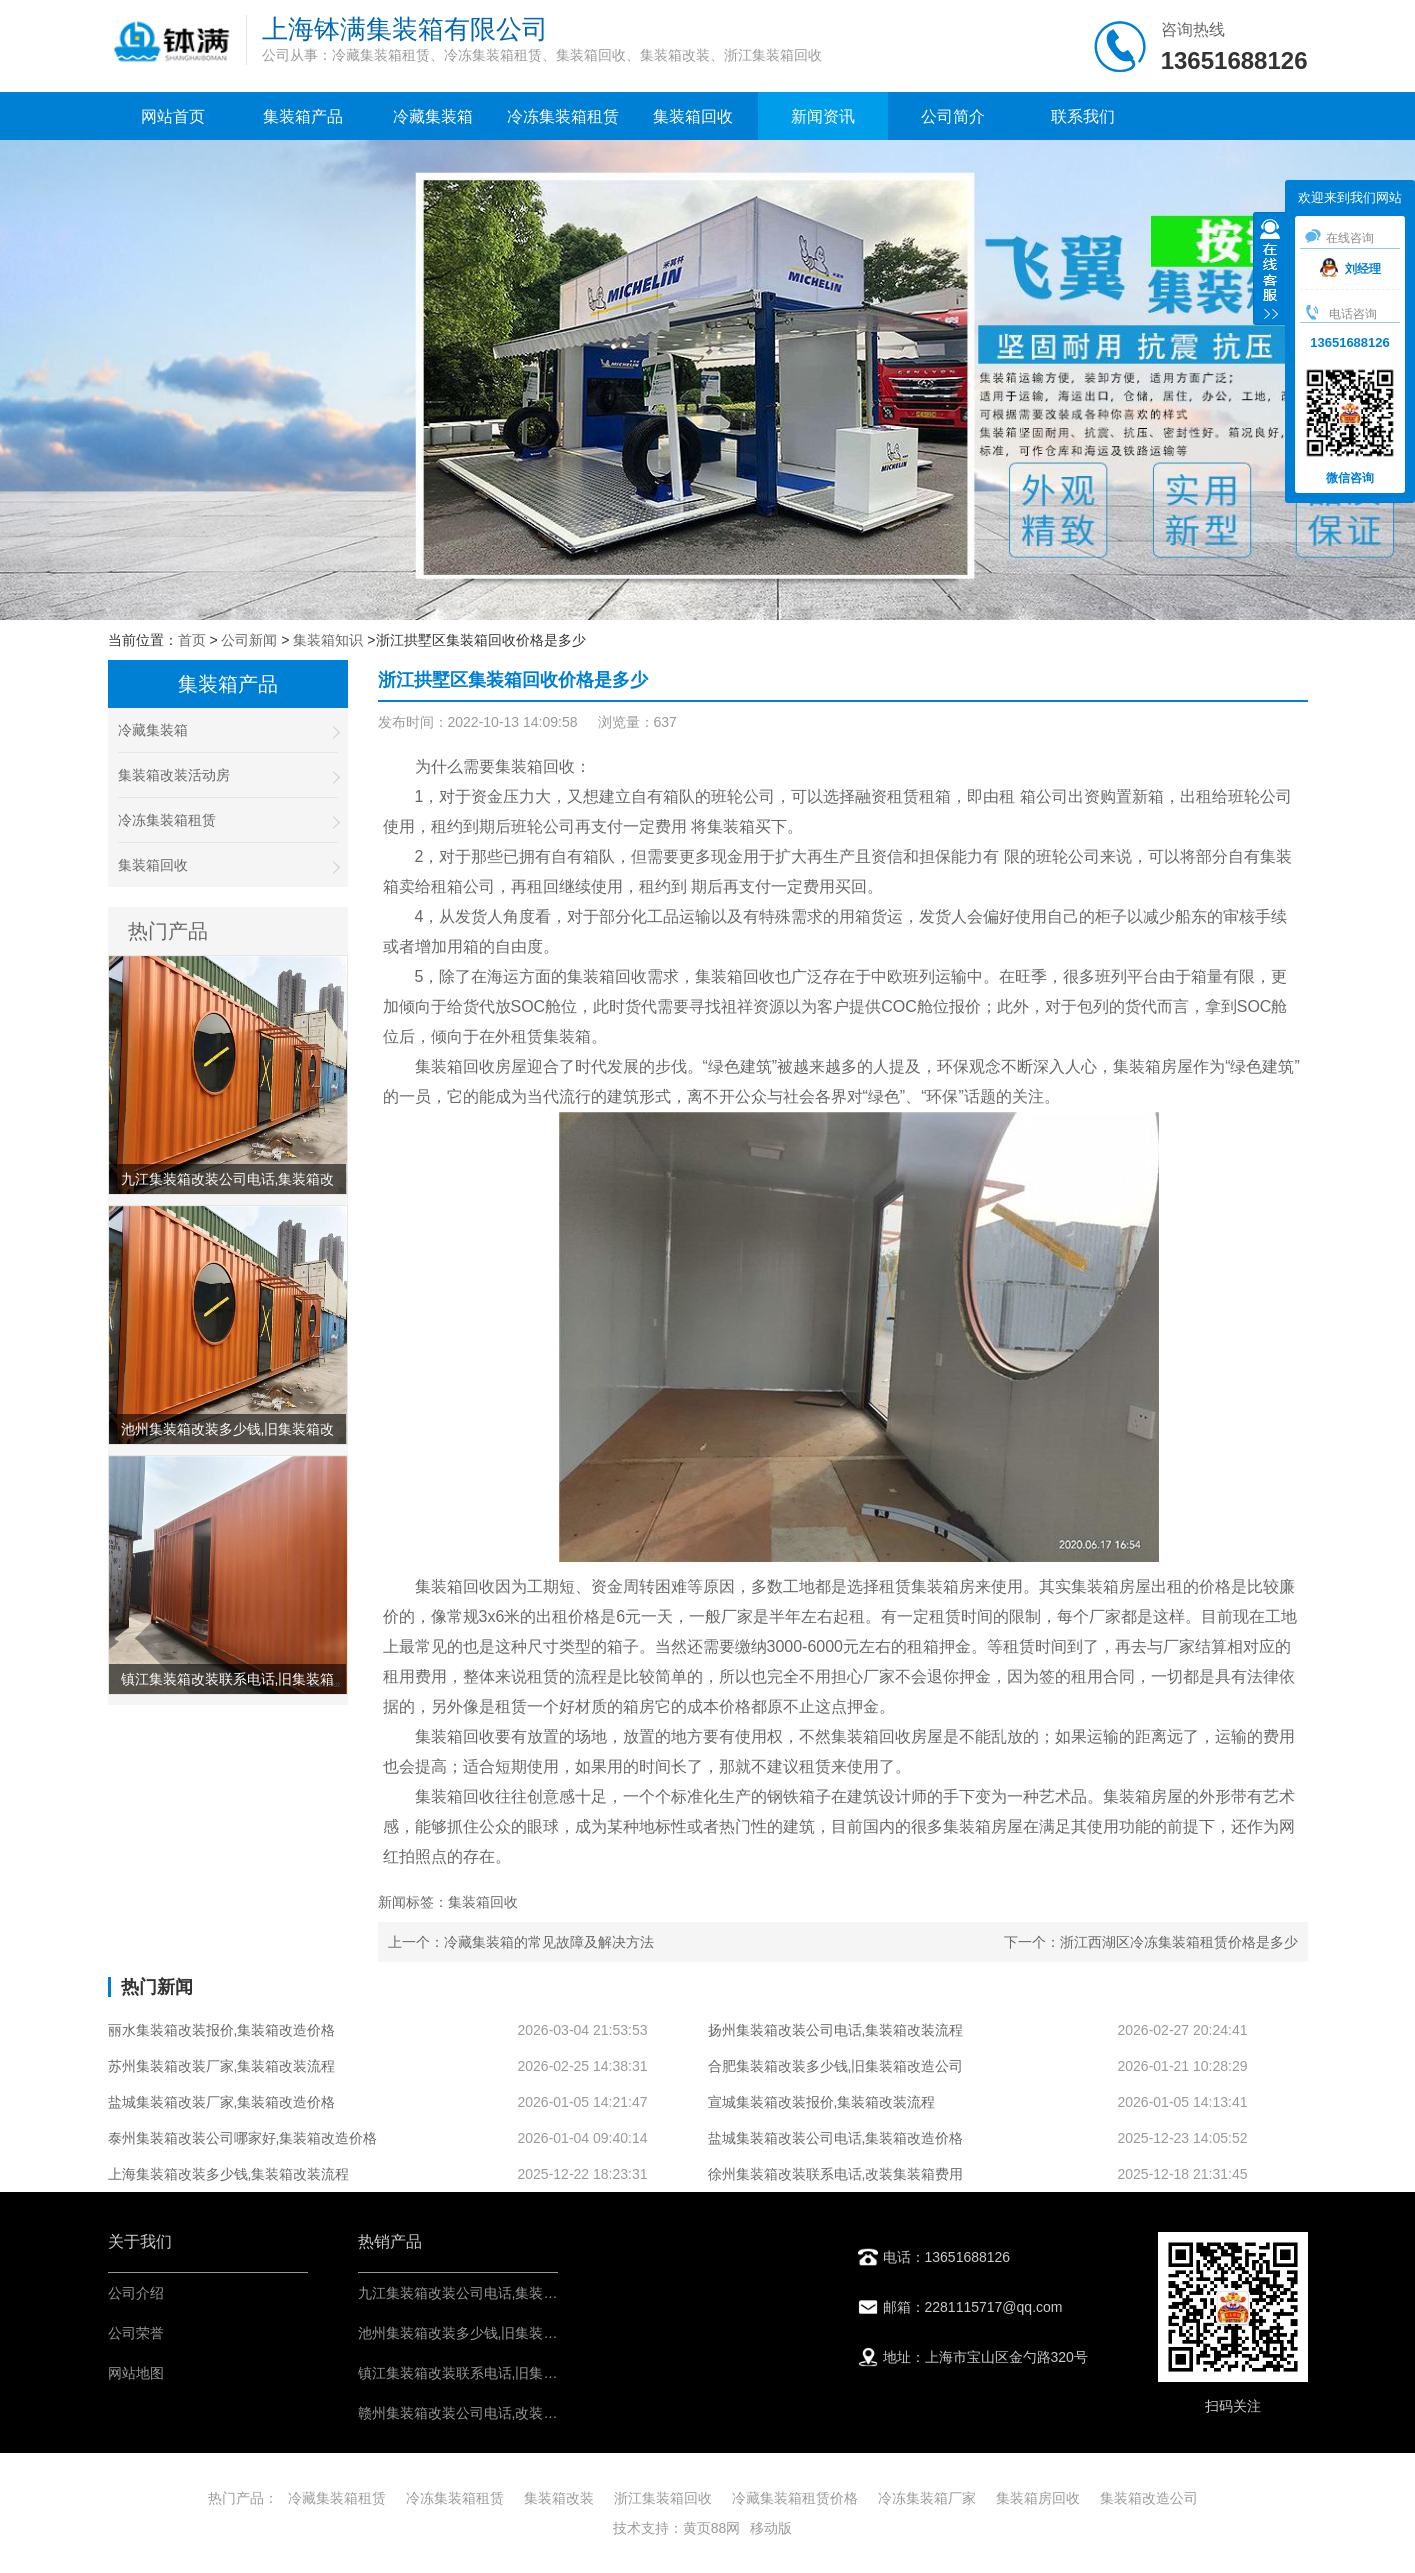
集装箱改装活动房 (228, 775)
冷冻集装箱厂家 (927, 2498)
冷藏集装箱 (433, 116)
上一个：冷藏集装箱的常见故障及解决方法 (521, 1942)
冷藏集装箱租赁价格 (795, 2498)
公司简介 (953, 116)
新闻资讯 (823, 116)
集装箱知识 (328, 640)
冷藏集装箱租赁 (337, 2498)
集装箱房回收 (1038, 2498)
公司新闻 (249, 640)
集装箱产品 (303, 116)
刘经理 (1350, 269)
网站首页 (173, 116)
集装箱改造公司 (1149, 2498)
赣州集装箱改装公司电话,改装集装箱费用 (486, 2413)
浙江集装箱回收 (663, 2498)
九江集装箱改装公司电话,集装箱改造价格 (486, 2293)
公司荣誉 (136, 2333)
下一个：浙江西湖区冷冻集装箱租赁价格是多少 (1151, 1942)
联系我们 (1083, 116)
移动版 (771, 2528)
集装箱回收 (693, 116)
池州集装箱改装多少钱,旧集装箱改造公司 (486, 2333)
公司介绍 (136, 2293)
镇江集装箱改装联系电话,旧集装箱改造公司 (493, 2373)
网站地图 (136, 2373)
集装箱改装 (559, 2498)
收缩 (1270, 271)
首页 (192, 640)
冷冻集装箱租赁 (563, 116)
